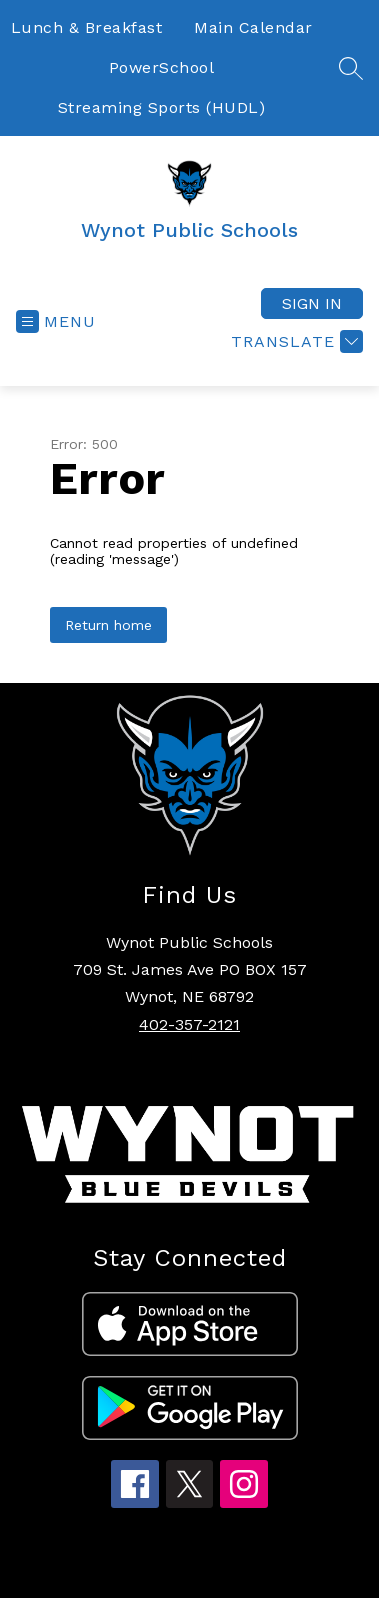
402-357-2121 (189, 1024)
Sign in (312, 303)
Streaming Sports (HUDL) (162, 107)
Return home (108, 625)
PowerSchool (162, 67)
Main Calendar (253, 27)
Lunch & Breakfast (87, 27)
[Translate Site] (294, 341)
